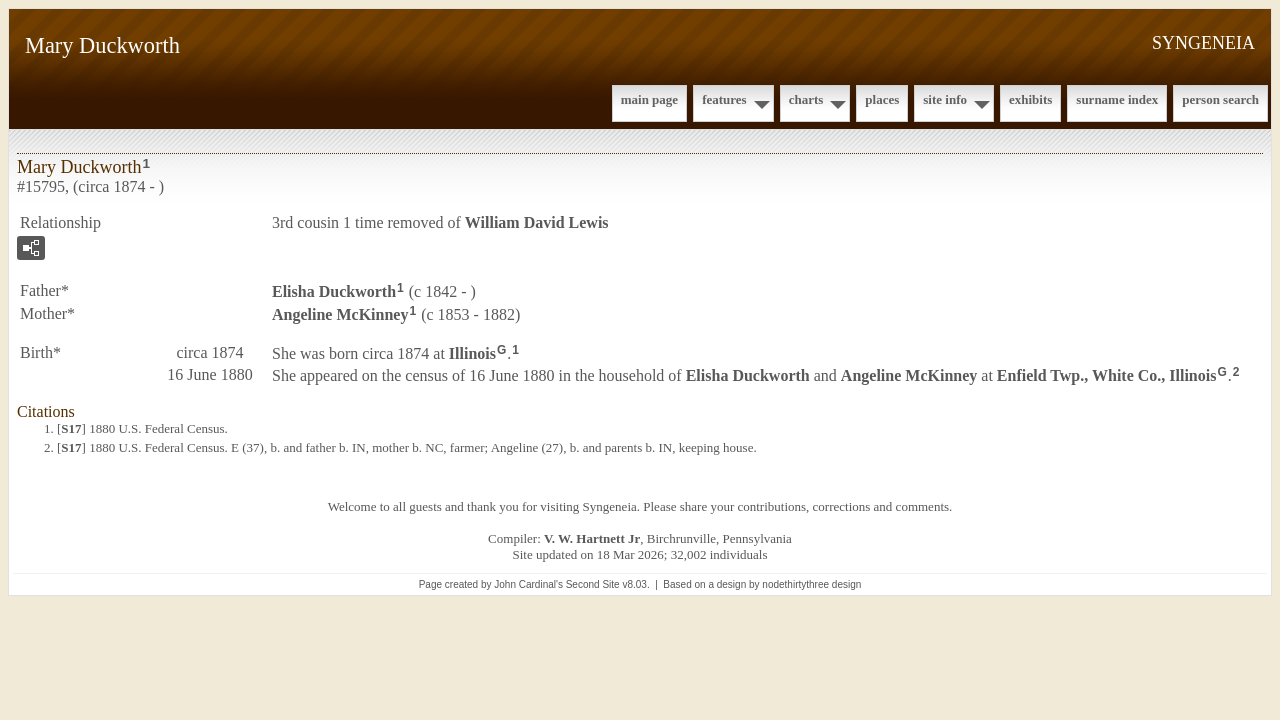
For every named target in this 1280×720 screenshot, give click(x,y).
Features (724, 99)
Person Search (1220, 99)
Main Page (649, 99)
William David (537, 222)
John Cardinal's (528, 584)
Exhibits (1030, 99)
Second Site (593, 584)
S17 (71, 428)
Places (882, 99)
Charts (806, 99)
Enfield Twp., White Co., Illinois (1107, 375)
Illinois (472, 352)
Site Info (945, 99)
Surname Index (1117, 99)
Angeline (340, 314)
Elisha (334, 291)
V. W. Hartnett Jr (592, 538)
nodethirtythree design (811, 584)
